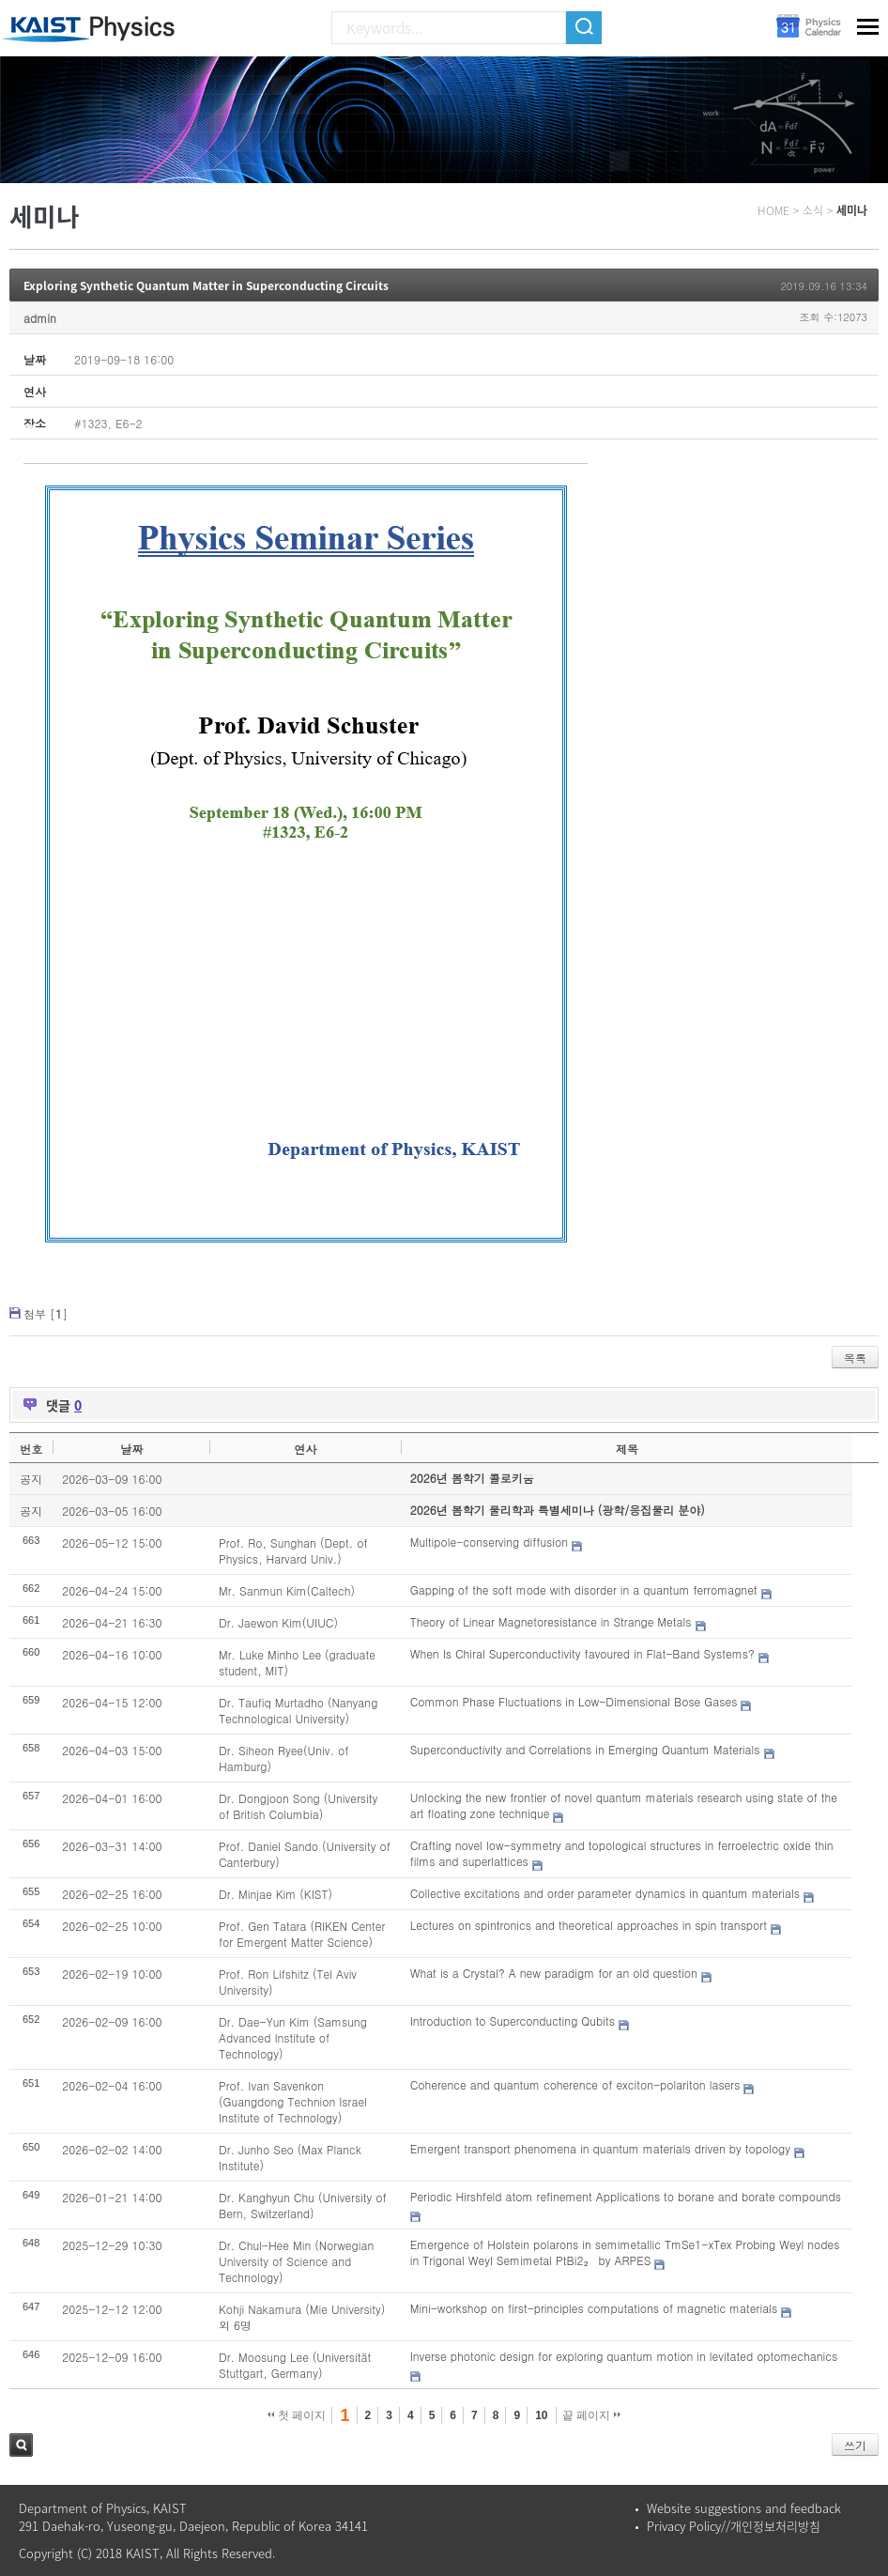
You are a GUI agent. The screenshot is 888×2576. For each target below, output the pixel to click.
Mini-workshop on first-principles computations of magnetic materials (593, 2308)
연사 (305, 1449)
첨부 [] (45, 1313)
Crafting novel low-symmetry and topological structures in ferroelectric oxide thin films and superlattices (622, 1853)
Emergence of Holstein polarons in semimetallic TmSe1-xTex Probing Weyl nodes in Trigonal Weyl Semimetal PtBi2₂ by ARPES (625, 2252)
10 (541, 2415)
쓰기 (855, 2445)
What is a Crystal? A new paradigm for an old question (553, 1973)
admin (39, 318)
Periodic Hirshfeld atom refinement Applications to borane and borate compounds (625, 2196)
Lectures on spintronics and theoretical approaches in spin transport (588, 1925)
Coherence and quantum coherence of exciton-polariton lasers (575, 2084)
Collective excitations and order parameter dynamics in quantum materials (605, 1893)
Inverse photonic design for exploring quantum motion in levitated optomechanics (623, 2356)
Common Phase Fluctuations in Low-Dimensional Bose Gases (574, 1701)
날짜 (131, 1449)
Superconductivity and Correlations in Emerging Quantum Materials (585, 1749)
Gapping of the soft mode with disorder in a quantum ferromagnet (584, 1589)
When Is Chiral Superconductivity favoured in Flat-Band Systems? (582, 1653)
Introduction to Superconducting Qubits (512, 2020)
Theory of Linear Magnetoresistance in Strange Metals (551, 1621)
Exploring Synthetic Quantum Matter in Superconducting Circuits (206, 285)
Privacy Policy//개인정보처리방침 (733, 2526)
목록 (855, 1357)
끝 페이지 (591, 2415)
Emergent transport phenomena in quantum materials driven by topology (600, 2148)
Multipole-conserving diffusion (489, 1542)
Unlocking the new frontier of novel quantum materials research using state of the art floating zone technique (623, 1805)
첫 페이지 (297, 2415)
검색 (21, 2445)
